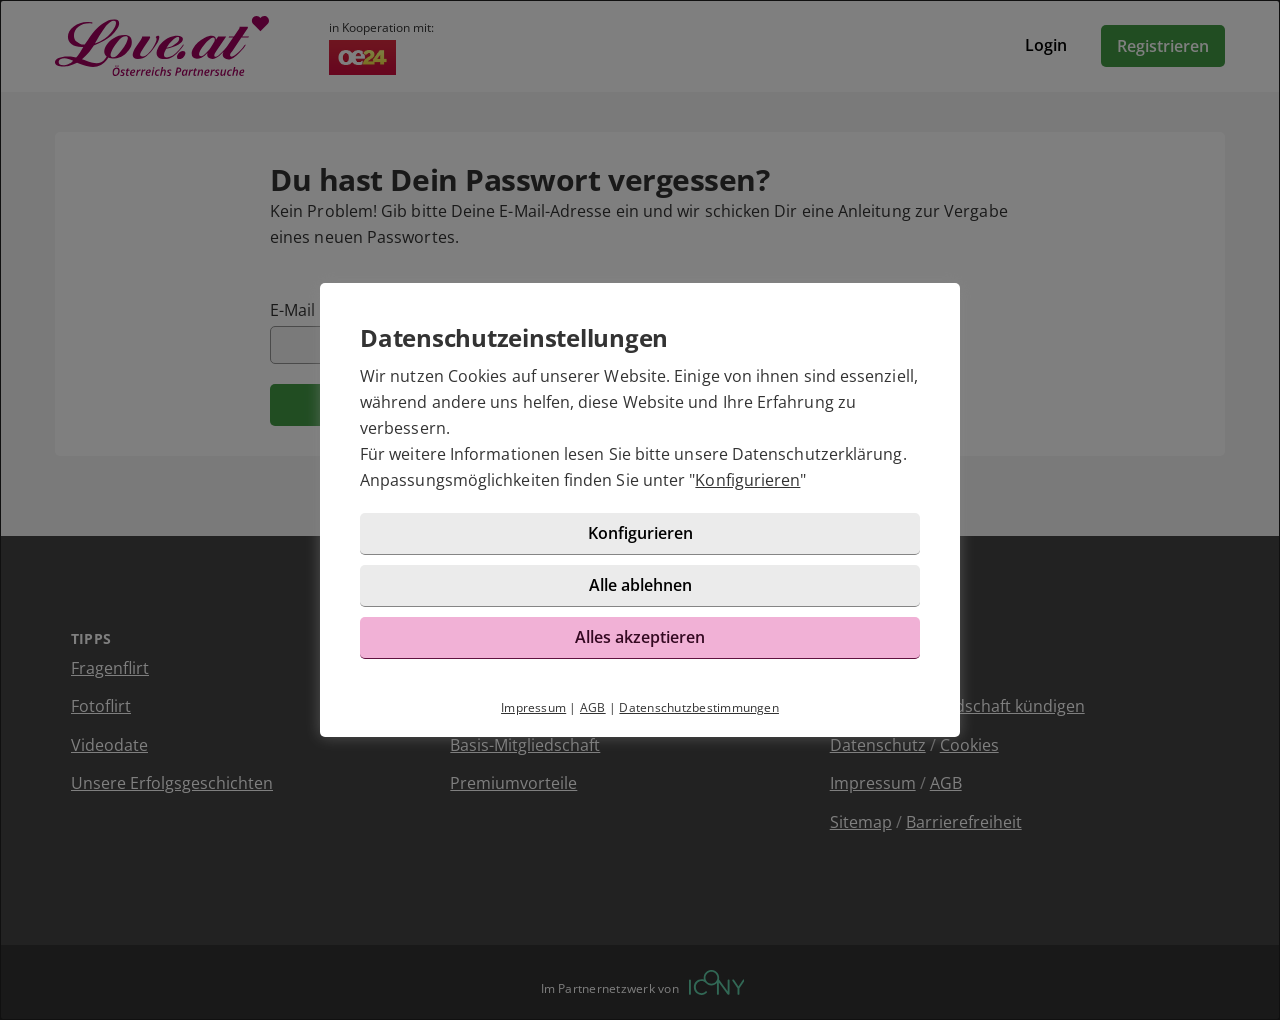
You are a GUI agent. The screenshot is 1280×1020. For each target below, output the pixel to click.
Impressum (533, 707)
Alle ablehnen (640, 585)
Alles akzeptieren (640, 637)
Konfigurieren (747, 480)
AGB (593, 707)
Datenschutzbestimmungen (699, 707)
